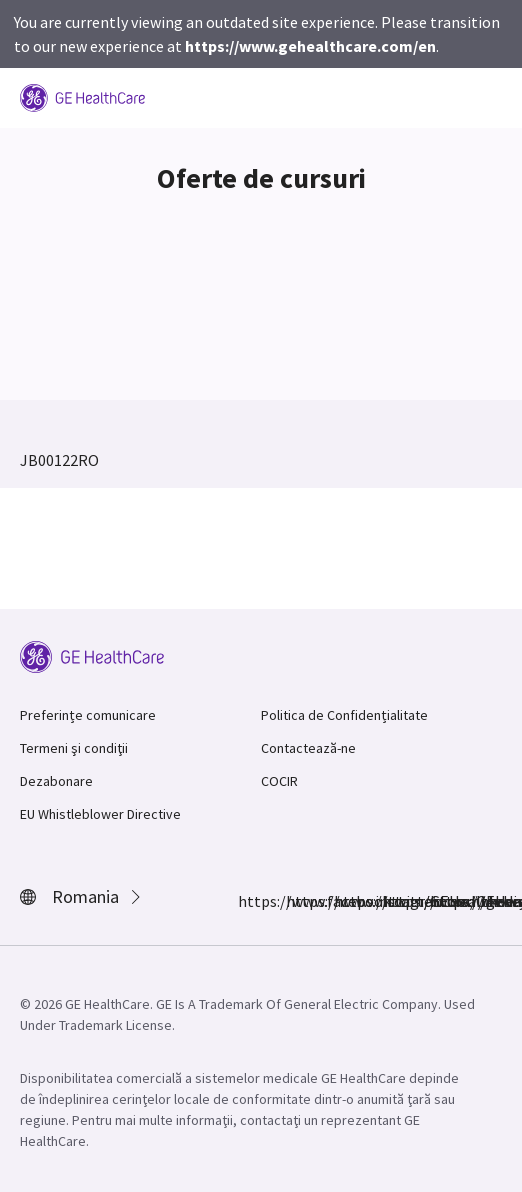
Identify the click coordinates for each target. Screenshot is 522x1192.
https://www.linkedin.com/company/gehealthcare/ (394, 901)
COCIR (279, 781)
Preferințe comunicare (88, 715)
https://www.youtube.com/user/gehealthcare (442, 901)
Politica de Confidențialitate (344, 715)
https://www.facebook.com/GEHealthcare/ (250, 901)
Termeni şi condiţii (74, 748)
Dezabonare (56, 781)
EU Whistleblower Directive (100, 814)
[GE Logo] (82, 96)
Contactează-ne (308, 748)
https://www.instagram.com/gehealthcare (298, 901)
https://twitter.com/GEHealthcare (346, 901)
